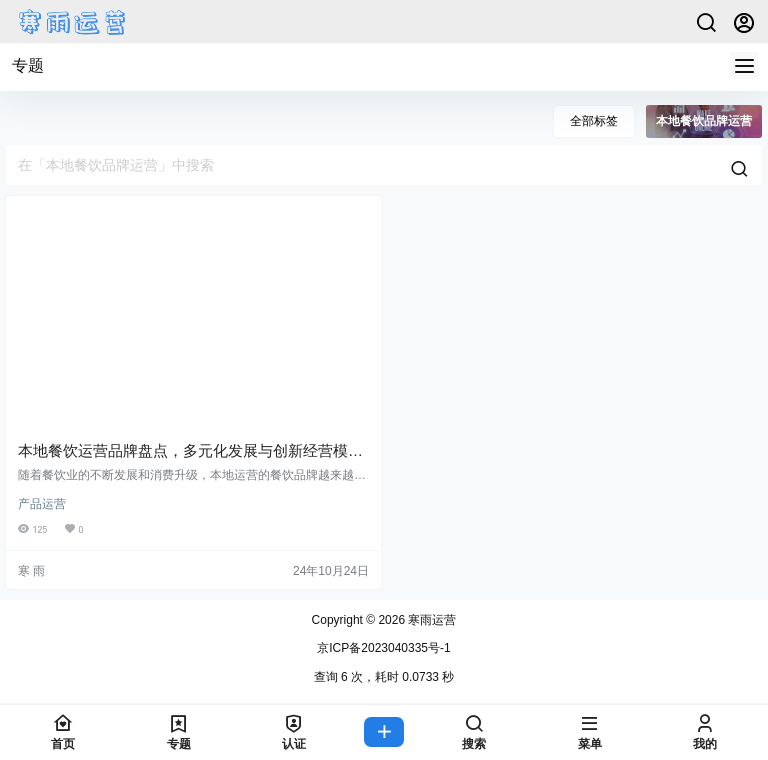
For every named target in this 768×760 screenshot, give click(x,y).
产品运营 (42, 504)
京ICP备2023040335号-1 (383, 648)
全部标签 (594, 121)
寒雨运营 (430, 620)
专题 (28, 65)
